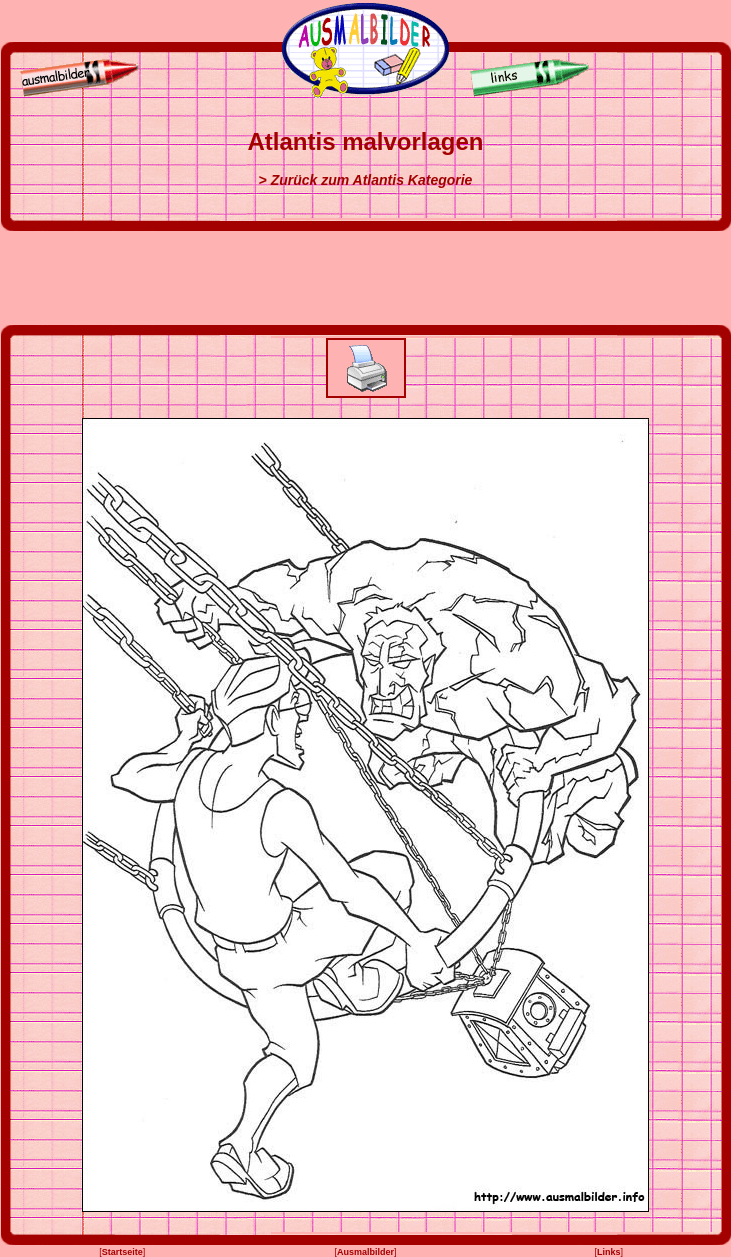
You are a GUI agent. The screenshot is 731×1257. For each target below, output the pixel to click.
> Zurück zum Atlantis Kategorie (366, 180)
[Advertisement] (366, 278)
